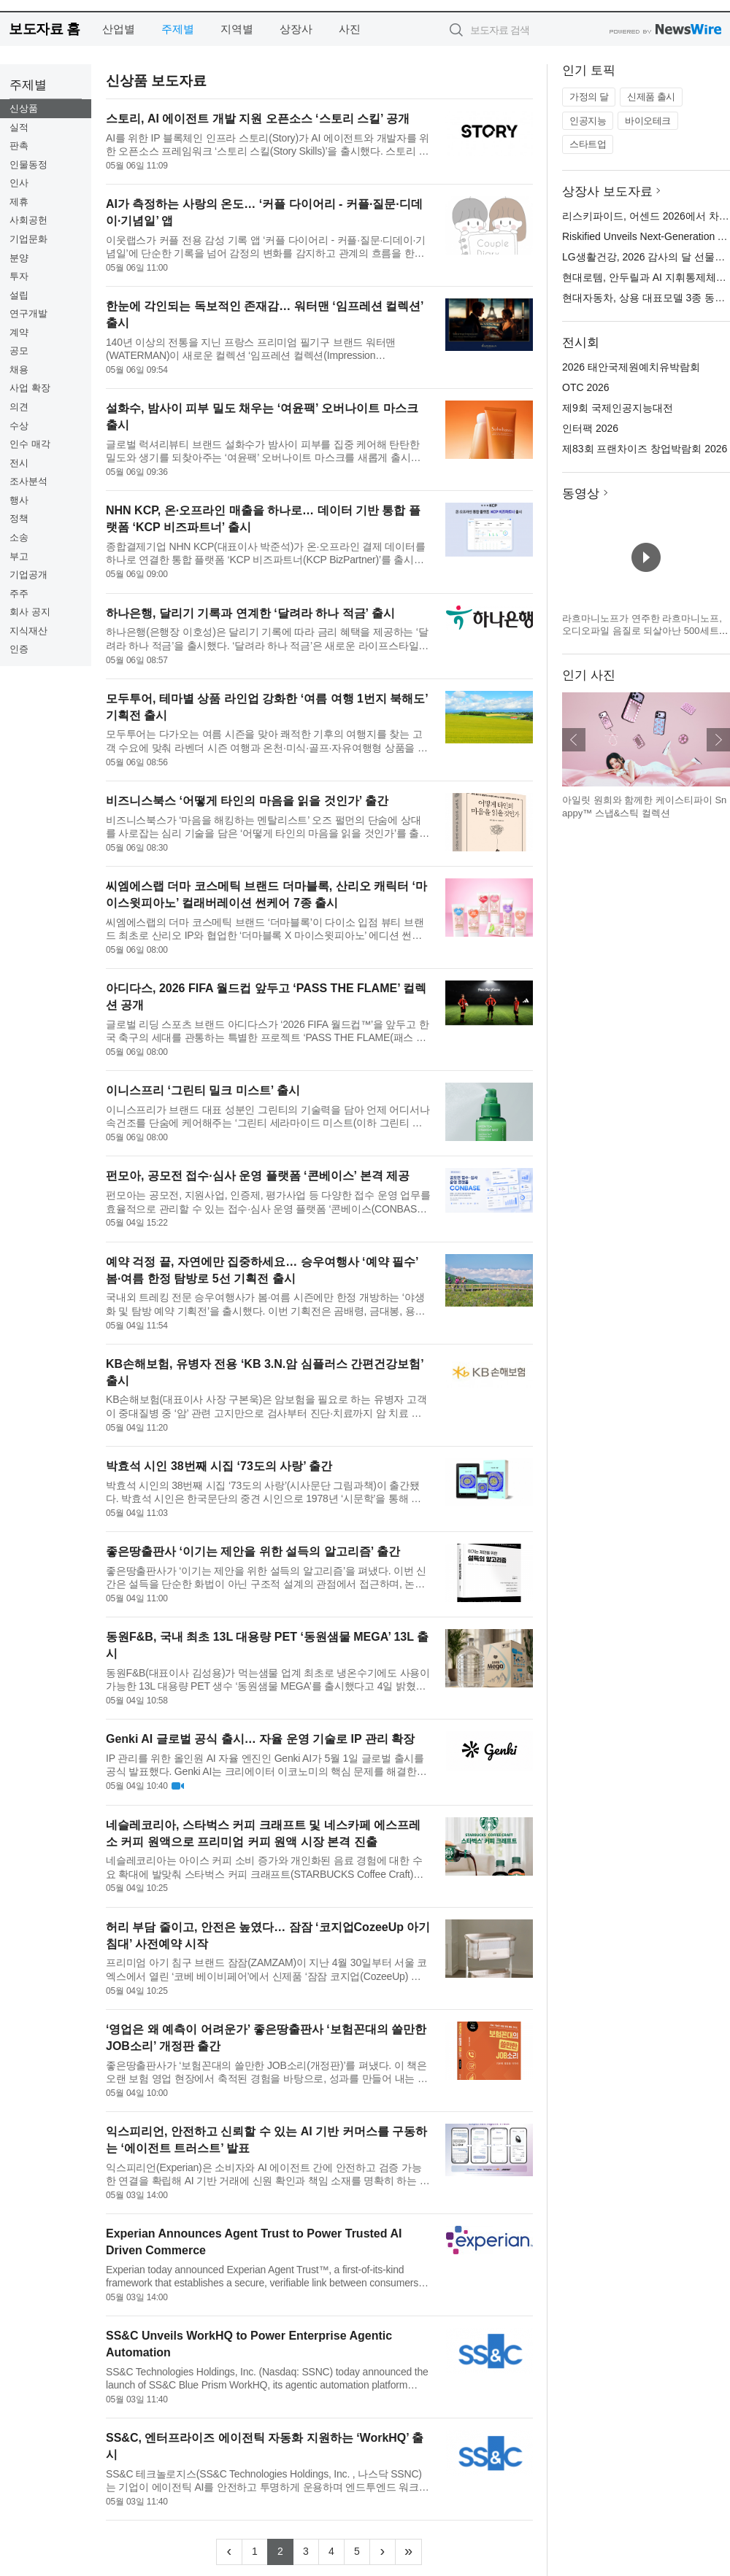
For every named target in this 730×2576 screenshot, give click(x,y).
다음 (718, 739)
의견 (18, 406)
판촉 (18, 145)
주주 (18, 593)
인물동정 (28, 164)
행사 (18, 500)
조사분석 (28, 481)
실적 (18, 127)
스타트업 (587, 144)
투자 (18, 276)
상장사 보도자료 (607, 191)
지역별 (236, 29)
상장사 (296, 29)
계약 (18, 332)
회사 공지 (29, 611)
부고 (18, 556)
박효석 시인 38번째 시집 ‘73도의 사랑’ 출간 (219, 1466)
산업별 (118, 29)
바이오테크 (648, 120)
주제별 (177, 29)
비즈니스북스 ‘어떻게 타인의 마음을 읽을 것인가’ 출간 (247, 800)
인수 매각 (29, 443)
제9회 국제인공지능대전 (617, 408)
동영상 (580, 493)
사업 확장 (29, 387)
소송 (18, 537)
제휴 (18, 201)
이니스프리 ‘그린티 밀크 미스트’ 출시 (203, 1090)
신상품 (23, 108)
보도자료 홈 (44, 28)
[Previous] (229, 2552)
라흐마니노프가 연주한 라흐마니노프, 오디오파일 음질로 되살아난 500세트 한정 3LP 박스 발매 (642, 631)
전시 (18, 462)
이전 (573, 739)
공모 (18, 350)
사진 (350, 29)
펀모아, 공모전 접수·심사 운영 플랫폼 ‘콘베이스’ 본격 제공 (258, 1175)
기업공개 (28, 574)
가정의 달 (588, 96)
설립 (18, 295)
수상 (18, 425)
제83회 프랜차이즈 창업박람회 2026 (644, 449)
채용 (18, 369)
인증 (18, 648)
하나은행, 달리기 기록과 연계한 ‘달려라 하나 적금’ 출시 (250, 613)
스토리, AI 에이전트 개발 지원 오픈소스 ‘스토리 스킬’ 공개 (258, 118)
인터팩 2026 (590, 428)
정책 (18, 518)
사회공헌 (28, 219)
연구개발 (28, 313)
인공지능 (587, 120)
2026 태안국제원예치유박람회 (631, 367)
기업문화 (28, 238)
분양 (18, 257)
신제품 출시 (651, 96)
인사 (18, 182)
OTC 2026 (586, 387)
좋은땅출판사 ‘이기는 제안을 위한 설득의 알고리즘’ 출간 (253, 1551)
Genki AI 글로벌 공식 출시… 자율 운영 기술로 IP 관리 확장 (260, 1739)
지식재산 (28, 630)
